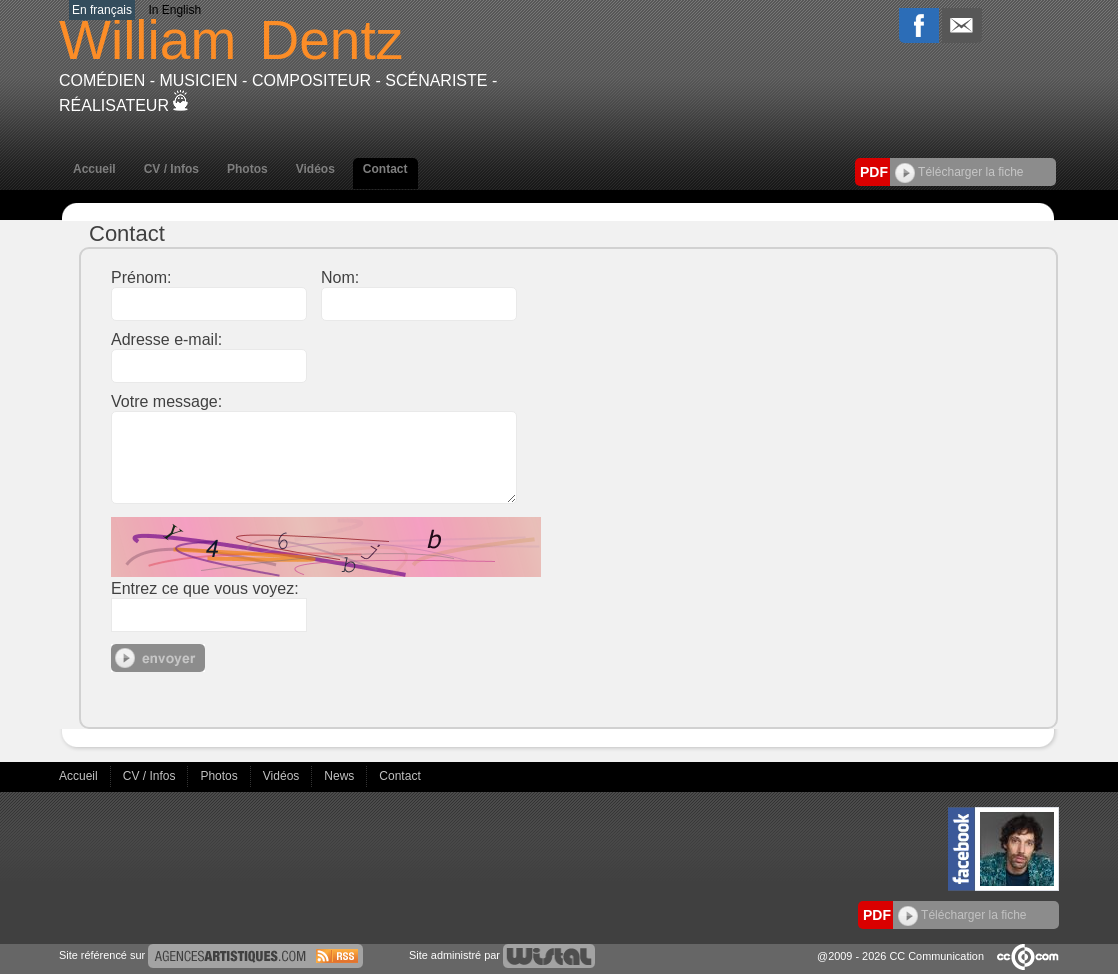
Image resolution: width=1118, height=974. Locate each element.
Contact (385, 169)
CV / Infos (171, 169)
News (340, 776)
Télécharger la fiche (959, 172)
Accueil (94, 169)
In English (174, 10)
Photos (247, 169)
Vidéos (315, 169)
